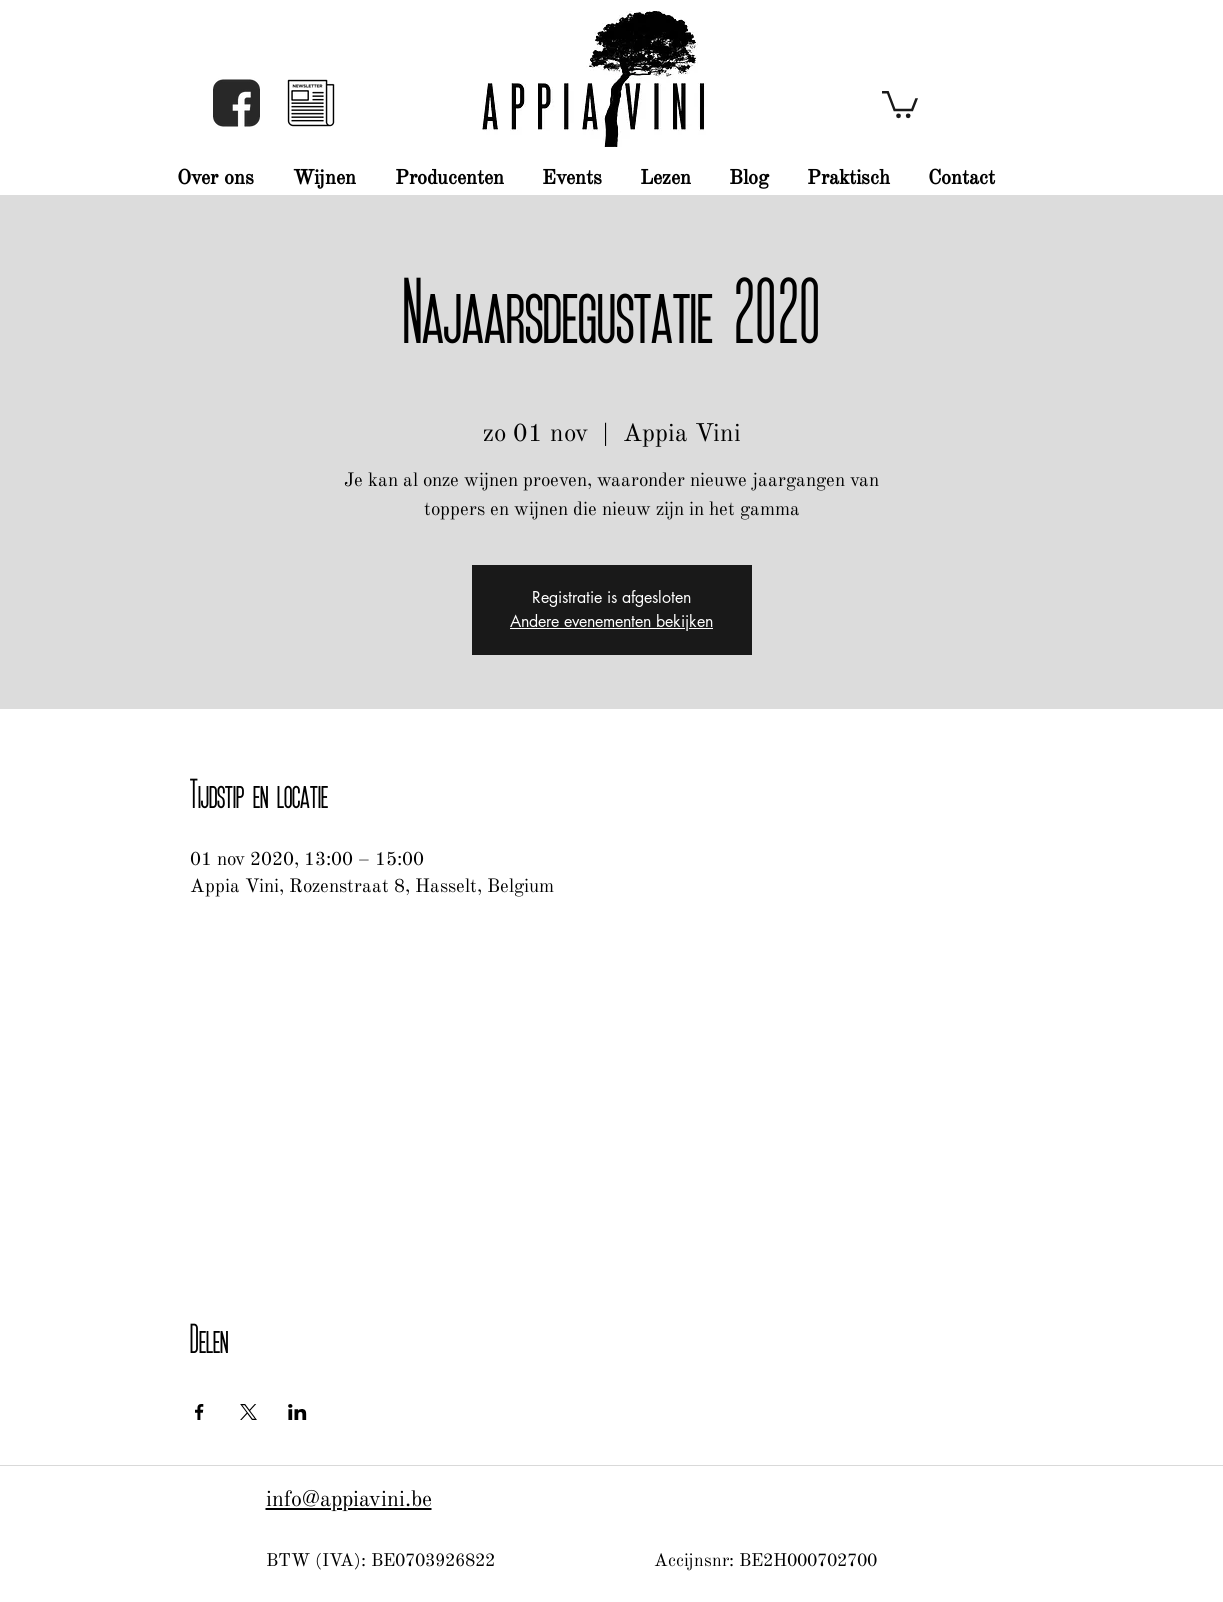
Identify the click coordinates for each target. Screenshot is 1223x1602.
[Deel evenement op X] (248, 1412)
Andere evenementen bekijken (611, 621)
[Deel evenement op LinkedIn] (297, 1412)
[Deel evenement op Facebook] (199, 1412)
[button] (311, 103)
